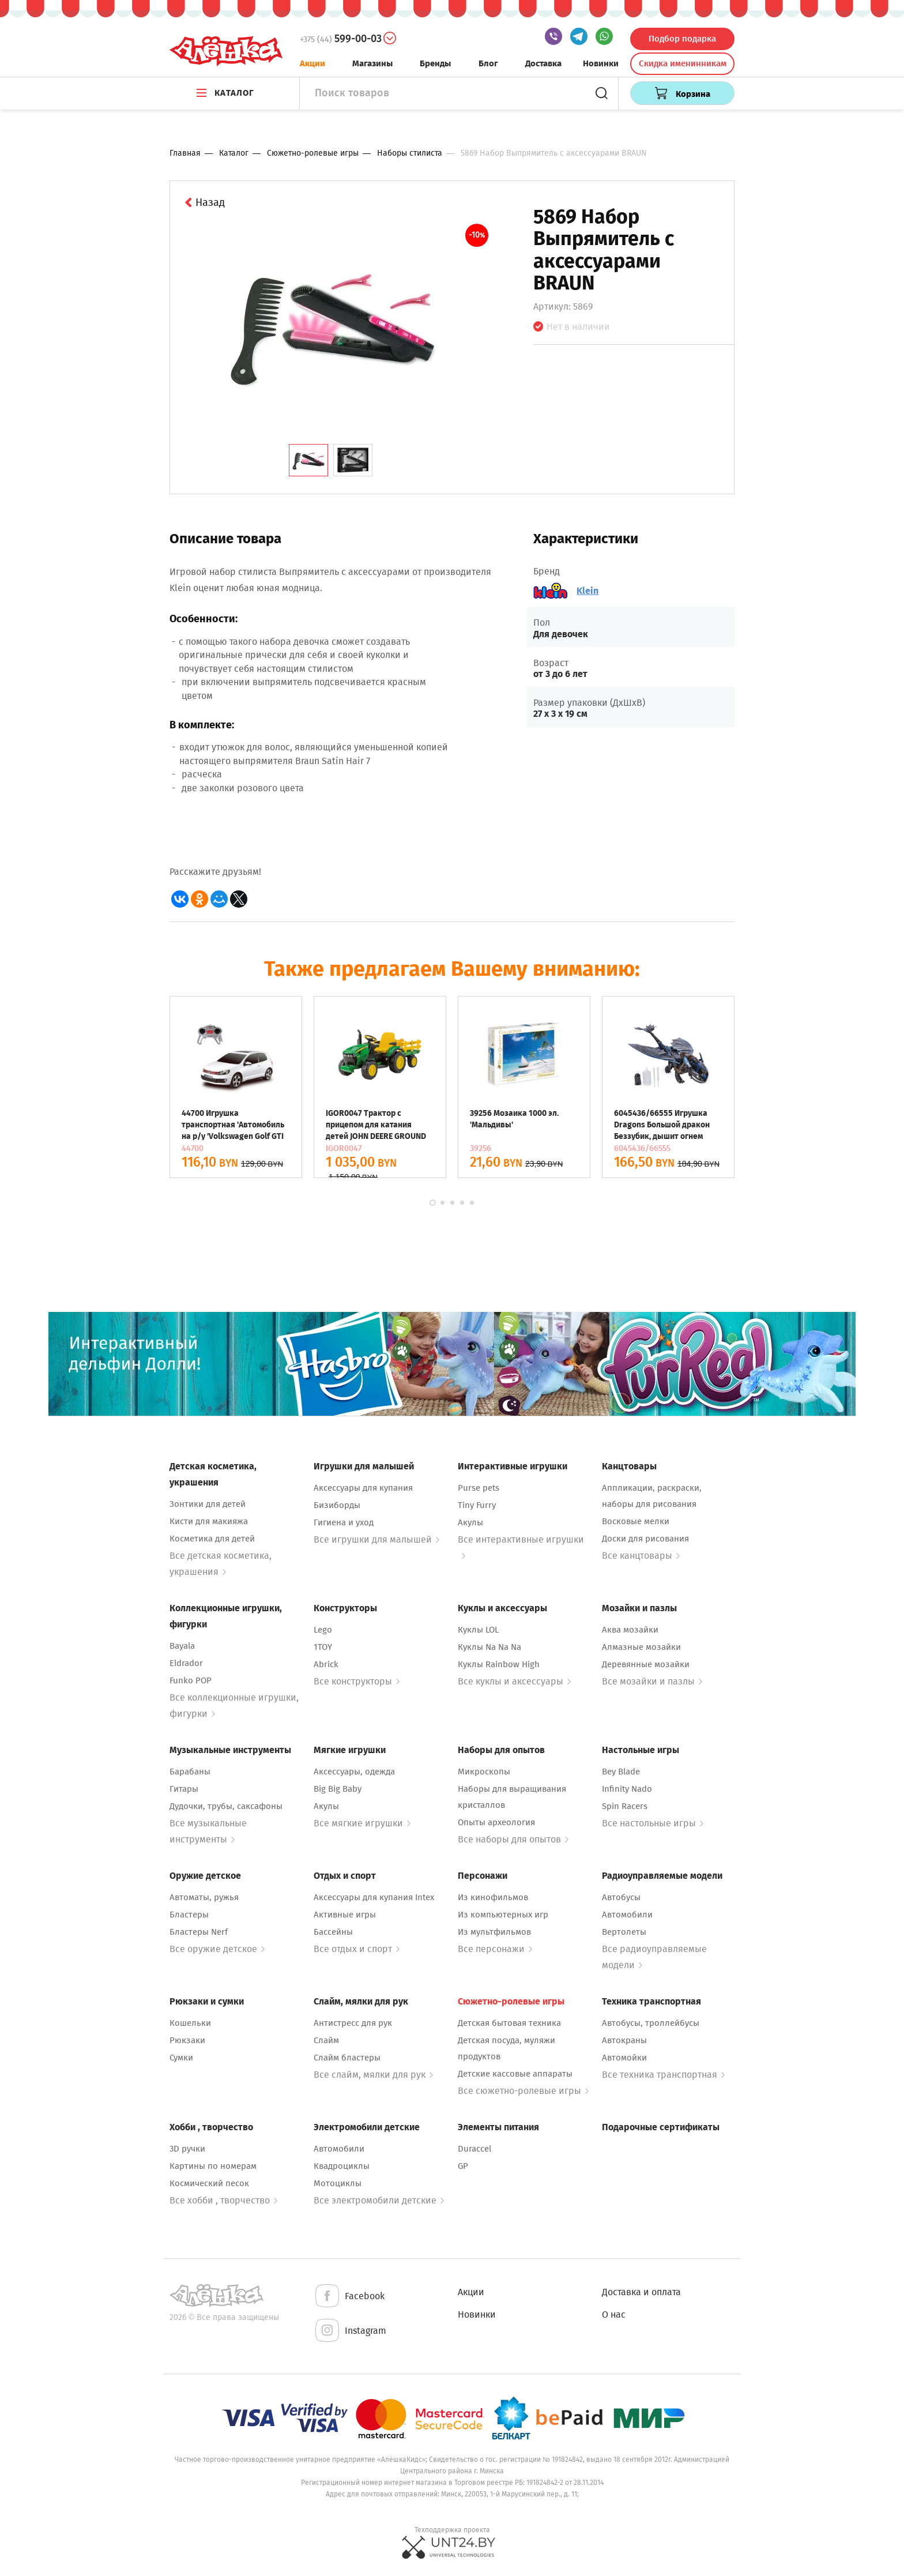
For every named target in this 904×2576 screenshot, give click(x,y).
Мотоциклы (337, 2183)
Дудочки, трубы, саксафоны (226, 1806)
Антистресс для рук (353, 2023)
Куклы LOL (478, 1629)
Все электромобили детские (379, 2200)
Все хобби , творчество (223, 2200)
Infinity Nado (627, 1789)
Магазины (372, 63)
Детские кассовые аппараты (515, 2074)
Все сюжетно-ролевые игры (523, 2090)
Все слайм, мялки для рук (373, 2074)
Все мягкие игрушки (362, 1823)
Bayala (182, 1646)
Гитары (184, 1789)
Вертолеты (624, 1932)
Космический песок (209, 2183)
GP (463, 2166)
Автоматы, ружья (204, 1897)
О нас (614, 2314)
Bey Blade (621, 1771)
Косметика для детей (212, 1538)
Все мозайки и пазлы (652, 1681)
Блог (488, 63)
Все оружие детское (217, 1948)
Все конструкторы (357, 1681)
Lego (323, 1629)
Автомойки (624, 2057)
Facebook (349, 2296)
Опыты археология (496, 1822)
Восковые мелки (635, 1521)
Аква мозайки (630, 1629)
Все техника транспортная (663, 2074)
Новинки (601, 63)
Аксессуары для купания (363, 1488)
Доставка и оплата (641, 2292)
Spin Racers (624, 1806)
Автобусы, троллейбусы (650, 2023)
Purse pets (478, 1488)
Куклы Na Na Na (489, 1647)
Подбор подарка (682, 38)
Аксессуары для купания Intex (374, 1897)
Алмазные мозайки (641, 1647)
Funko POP (191, 1680)
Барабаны (190, 1771)
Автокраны (624, 2040)
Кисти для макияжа (209, 1521)
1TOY (323, 1647)
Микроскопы (484, 1771)
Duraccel (474, 2148)
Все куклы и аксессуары (514, 1681)
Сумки (181, 2057)
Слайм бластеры (347, 2057)
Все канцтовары (641, 1555)
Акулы (470, 1522)
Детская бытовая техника (509, 2023)
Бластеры (189, 1914)
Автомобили (627, 1914)
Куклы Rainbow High (499, 1664)
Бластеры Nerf (199, 1932)
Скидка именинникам (682, 63)
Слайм (326, 2040)
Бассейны (333, 1932)
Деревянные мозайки (646, 1664)
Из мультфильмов (494, 1932)
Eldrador (186, 1663)
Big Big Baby (337, 1789)
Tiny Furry (477, 1505)
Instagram (350, 2331)
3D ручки (187, 2148)
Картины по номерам (213, 2166)
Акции (312, 63)
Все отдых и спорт (357, 1948)
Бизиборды (337, 1505)
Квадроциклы (342, 2166)
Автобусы (621, 1897)
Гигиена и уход (344, 1522)
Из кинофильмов (493, 1897)
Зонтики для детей (208, 1504)
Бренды (435, 63)
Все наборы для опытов (513, 1839)
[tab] (308, 460)
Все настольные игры (652, 1823)
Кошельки (190, 2023)
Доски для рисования (645, 1538)
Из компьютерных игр (503, 1914)
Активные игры (345, 1914)
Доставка (543, 63)
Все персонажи (495, 1948)
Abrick (326, 1664)
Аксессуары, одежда (354, 1771)
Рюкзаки (187, 2040)
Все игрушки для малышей (376, 1539)
